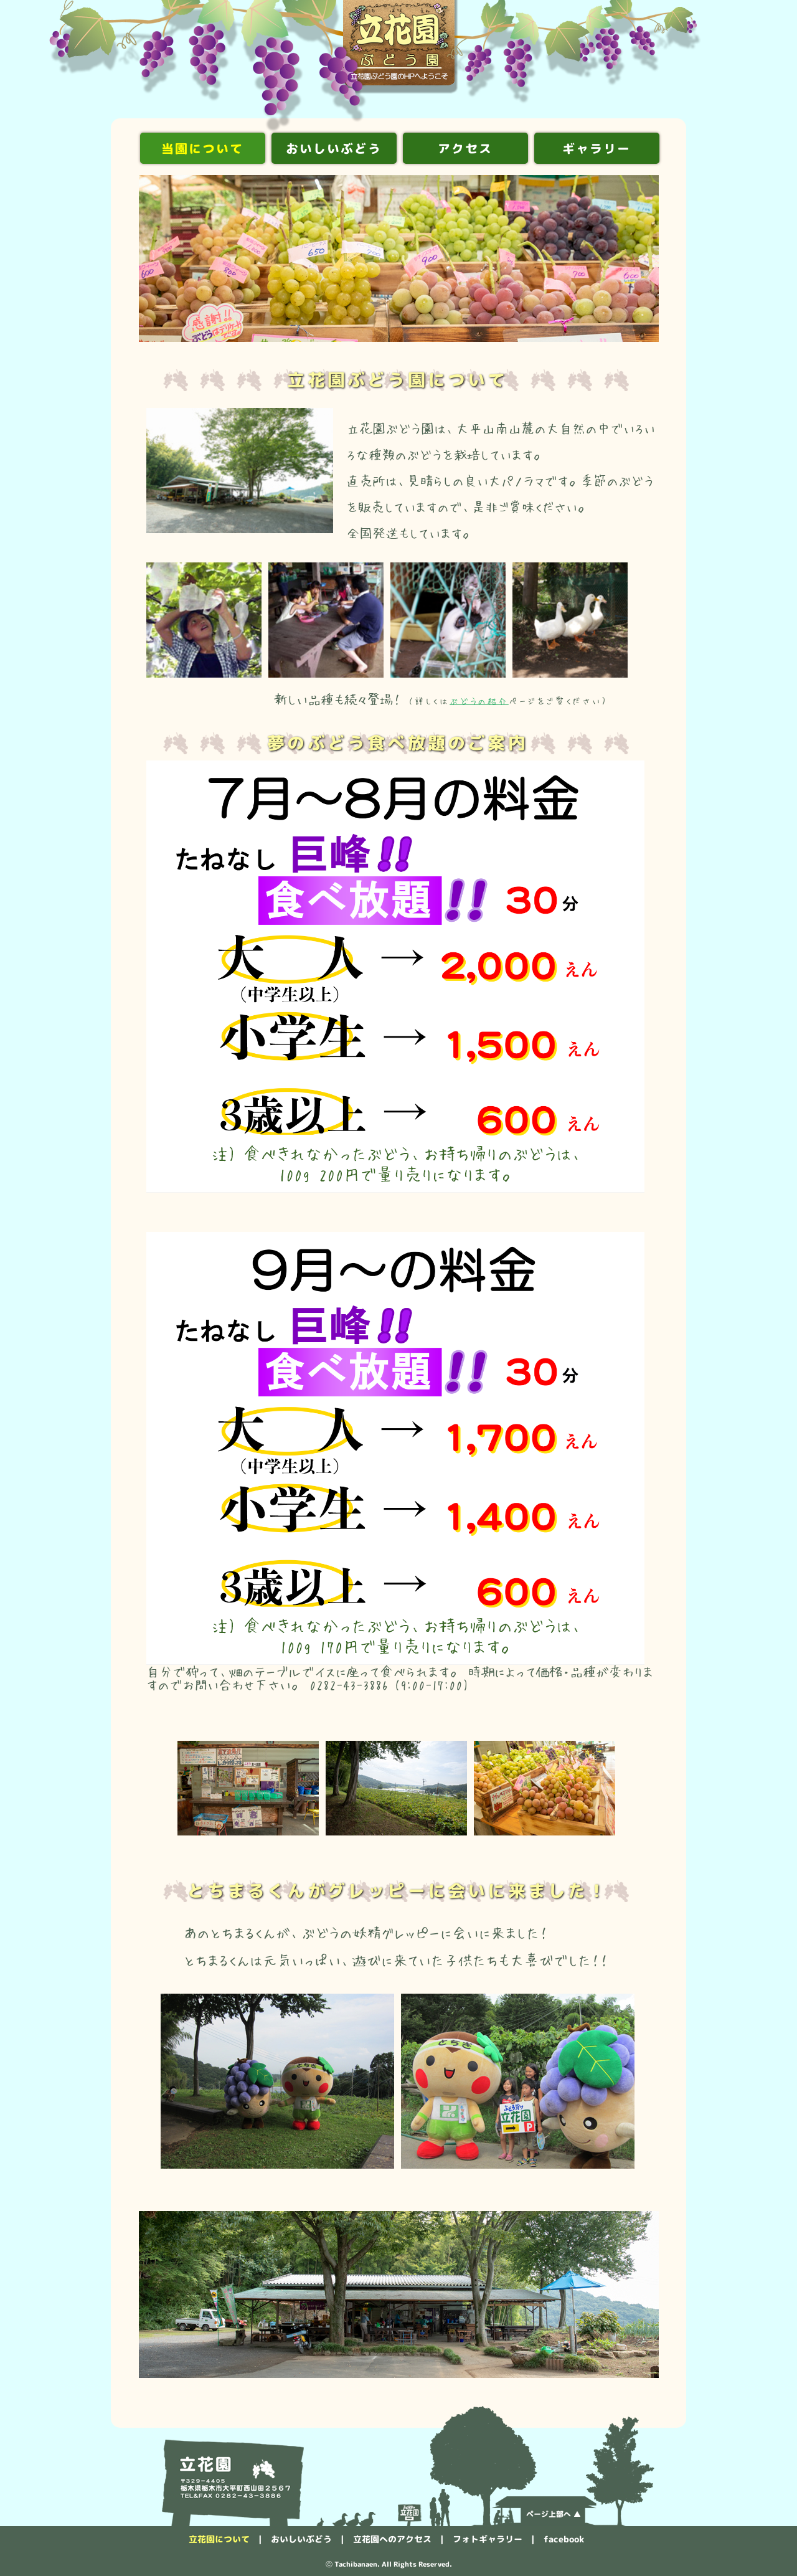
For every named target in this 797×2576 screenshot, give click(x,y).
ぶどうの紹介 (479, 700)
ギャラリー (596, 148)
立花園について (219, 2539)
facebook (564, 2539)
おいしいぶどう (334, 148)
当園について (202, 148)
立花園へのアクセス (392, 2539)
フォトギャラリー (487, 2539)
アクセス (465, 148)
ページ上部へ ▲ (553, 2514)
